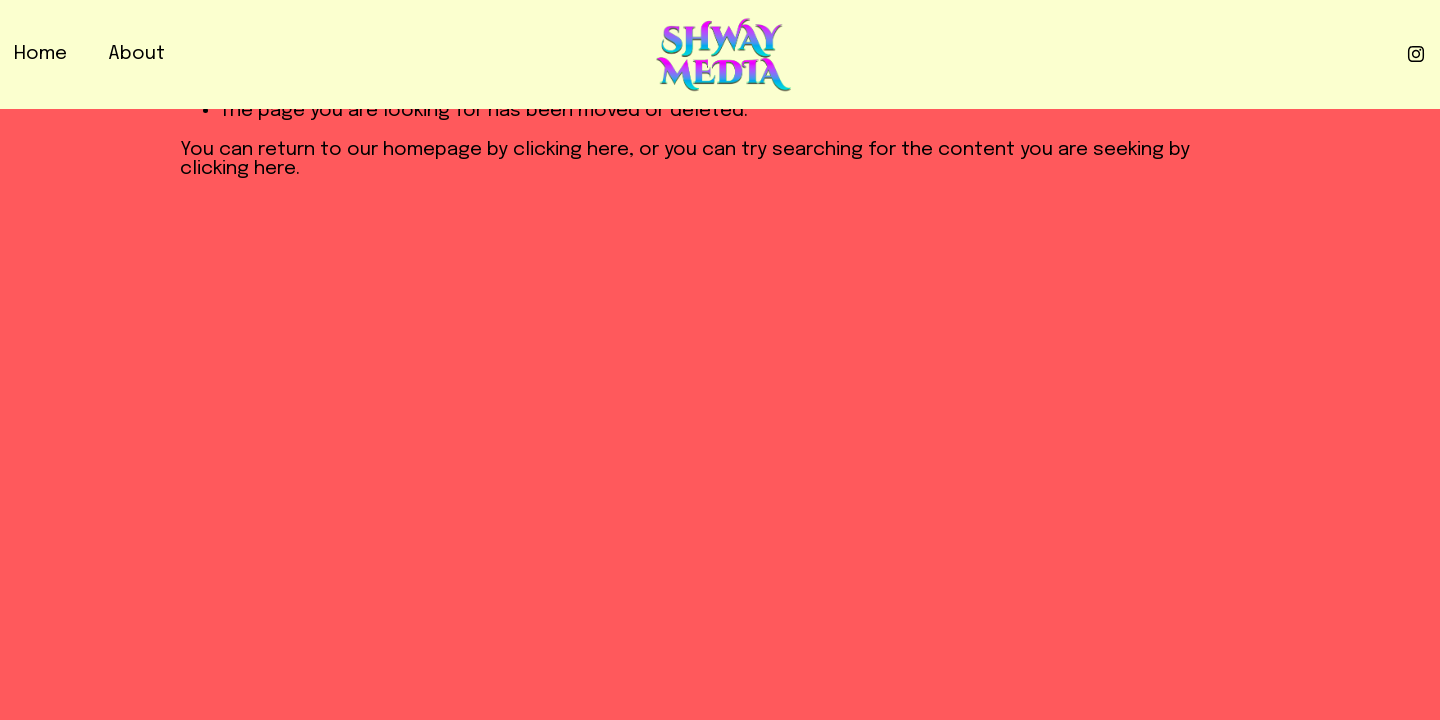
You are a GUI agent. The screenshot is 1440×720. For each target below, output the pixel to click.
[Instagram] (1416, 54)
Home (40, 54)
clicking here (571, 150)
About (136, 54)
